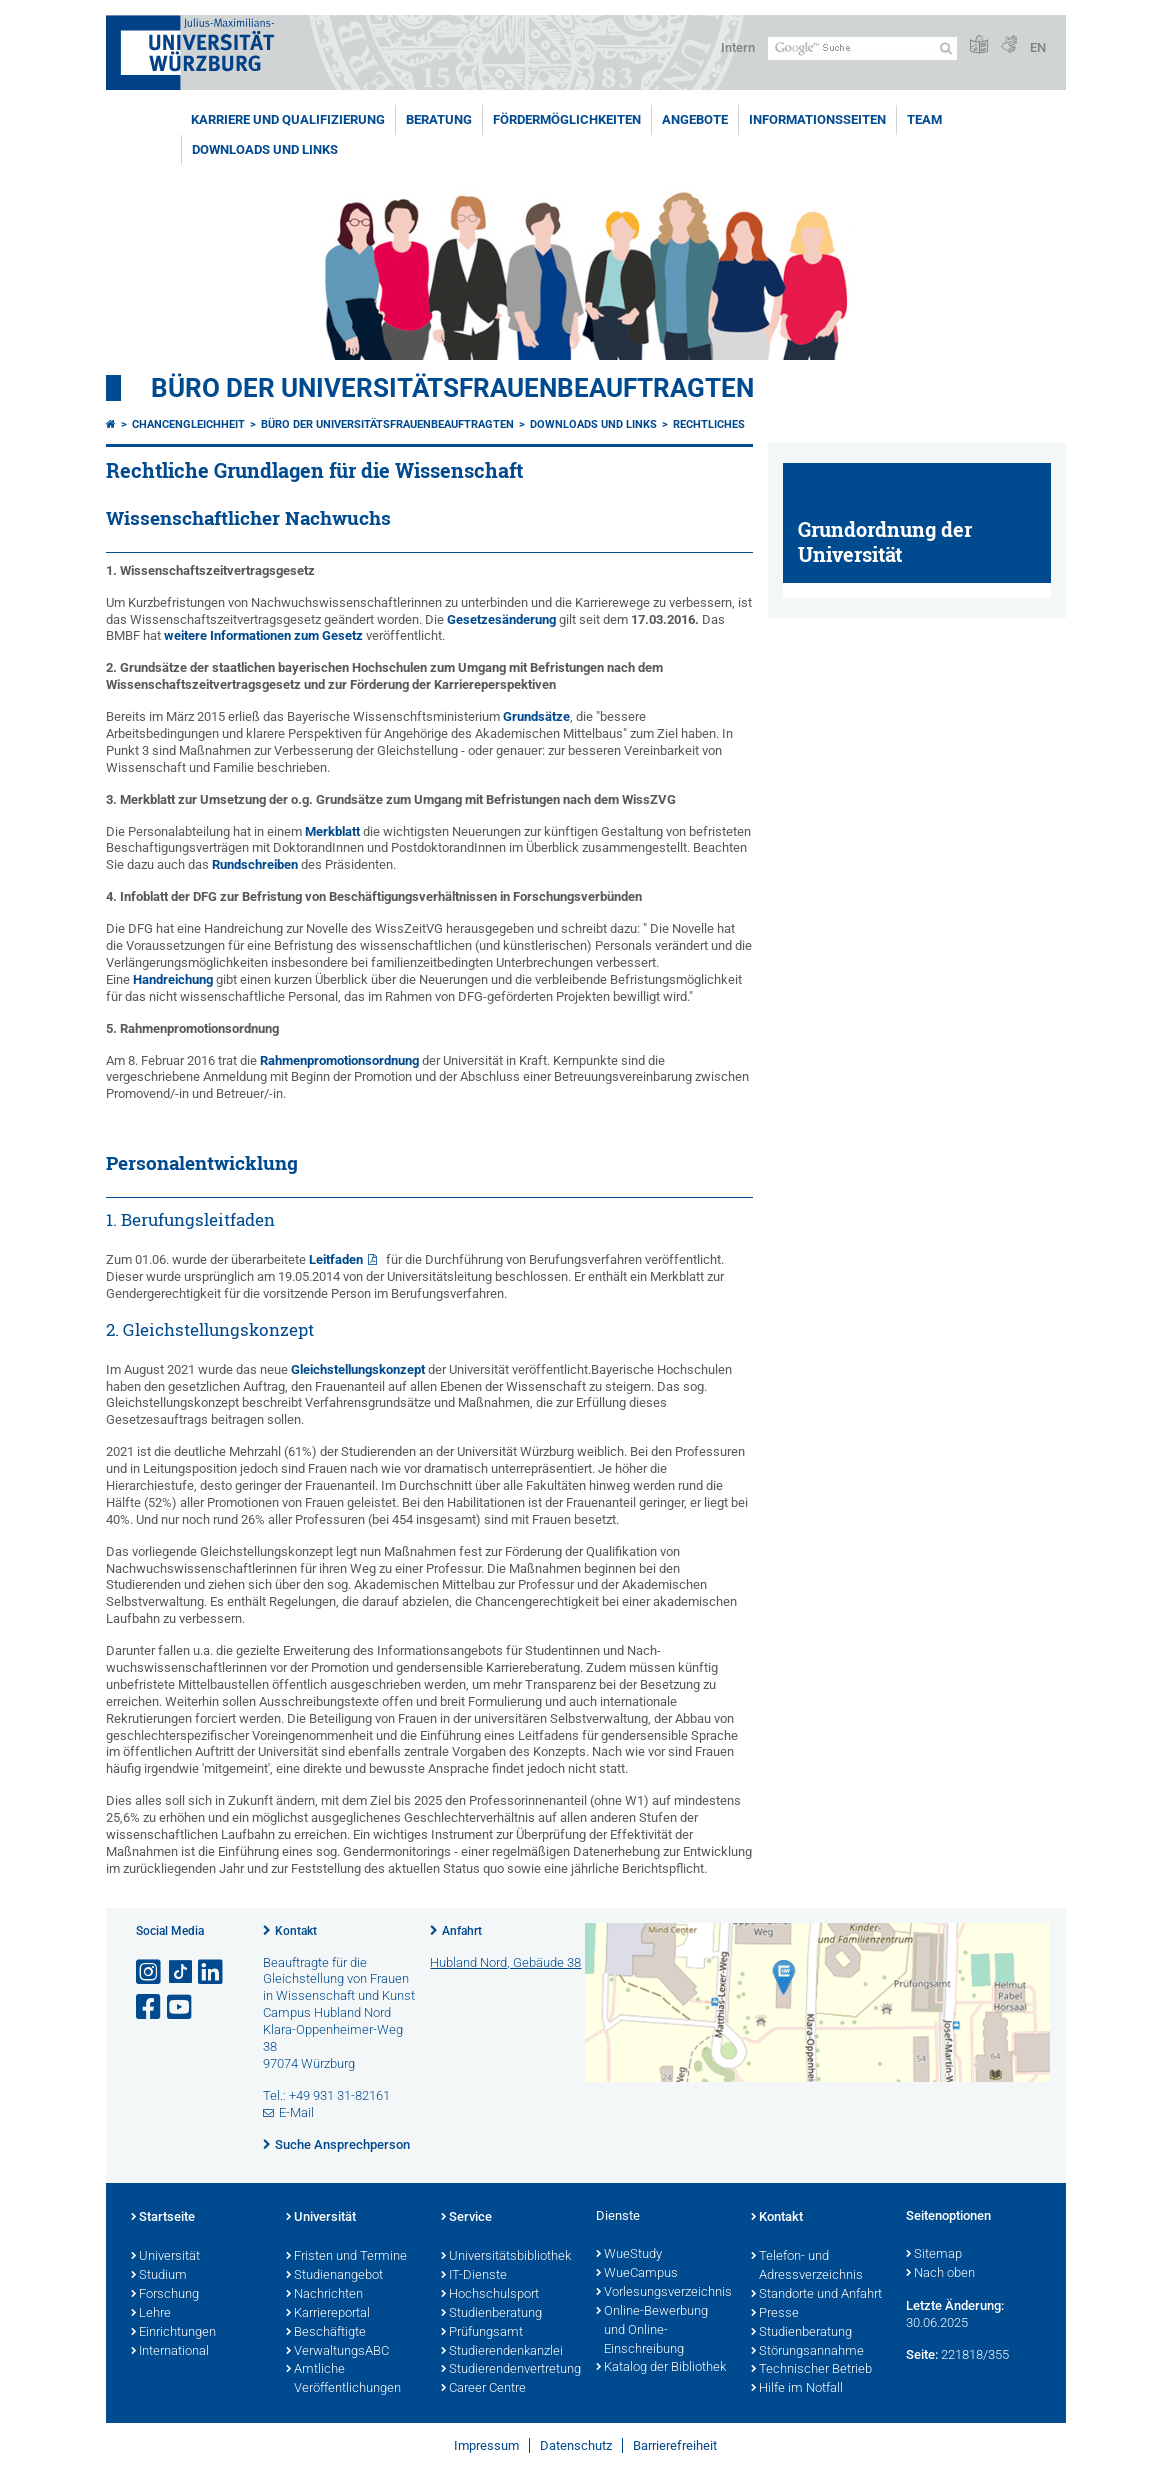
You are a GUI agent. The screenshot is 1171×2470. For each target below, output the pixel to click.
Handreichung (173, 979)
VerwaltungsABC (337, 2352)
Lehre (151, 2314)
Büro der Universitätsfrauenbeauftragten (452, 388)
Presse (775, 2314)
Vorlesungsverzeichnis (663, 2293)
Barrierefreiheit (675, 2445)
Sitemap (934, 2255)
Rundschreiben (255, 864)
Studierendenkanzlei (502, 2352)
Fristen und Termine (346, 2257)
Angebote (695, 119)
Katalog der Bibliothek (661, 2368)
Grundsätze (536, 716)
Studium (159, 2276)
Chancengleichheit (188, 424)
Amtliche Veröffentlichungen (343, 2379)
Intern (738, 47)
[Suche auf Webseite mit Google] (862, 48)
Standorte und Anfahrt (816, 2295)
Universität (165, 2257)
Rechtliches (709, 424)
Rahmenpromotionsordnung (339, 1060)
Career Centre (483, 2389)
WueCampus (637, 2274)
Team (924, 119)
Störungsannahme (807, 2352)
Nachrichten (324, 2295)
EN (1038, 47)
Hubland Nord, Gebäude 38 (505, 1962)
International (170, 2352)
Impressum (486, 2445)
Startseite (163, 2218)
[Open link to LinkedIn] (212, 1972)
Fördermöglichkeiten (567, 119)
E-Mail (296, 2112)
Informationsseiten (817, 119)
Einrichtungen (173, 2333)
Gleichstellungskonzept (358, 1369)
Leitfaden (336, 1259)
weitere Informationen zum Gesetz (263, 635)
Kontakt (296, 1931)
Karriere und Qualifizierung (288, 119)
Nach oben (940, 2274)
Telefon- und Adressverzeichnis (807, 2266)
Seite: (922, 2354)
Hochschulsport (490, 2295)
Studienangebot (334, 2276)
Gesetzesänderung (501, 619)
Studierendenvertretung (508, 2370)
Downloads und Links (265, 149)
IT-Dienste (474, 2276)
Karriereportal (328, 2314)
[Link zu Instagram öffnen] (150, 1972)
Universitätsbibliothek (506, 2257)
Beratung (439, 119)
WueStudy (629, 2255)
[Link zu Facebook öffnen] (150, 2007)
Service (466, 2218)
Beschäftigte (326, 2333)
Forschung (165, 2295)
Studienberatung (491, 2314)
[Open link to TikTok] (181, 1972)
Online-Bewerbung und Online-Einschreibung (652, 2331)
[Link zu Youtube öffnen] (181, 2007)
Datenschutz (576, 2445)
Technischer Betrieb (811, 2370)
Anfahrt (462, 1931)
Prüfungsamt (482, 2333)
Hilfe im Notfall (797, 2389)
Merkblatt (332, 831)
